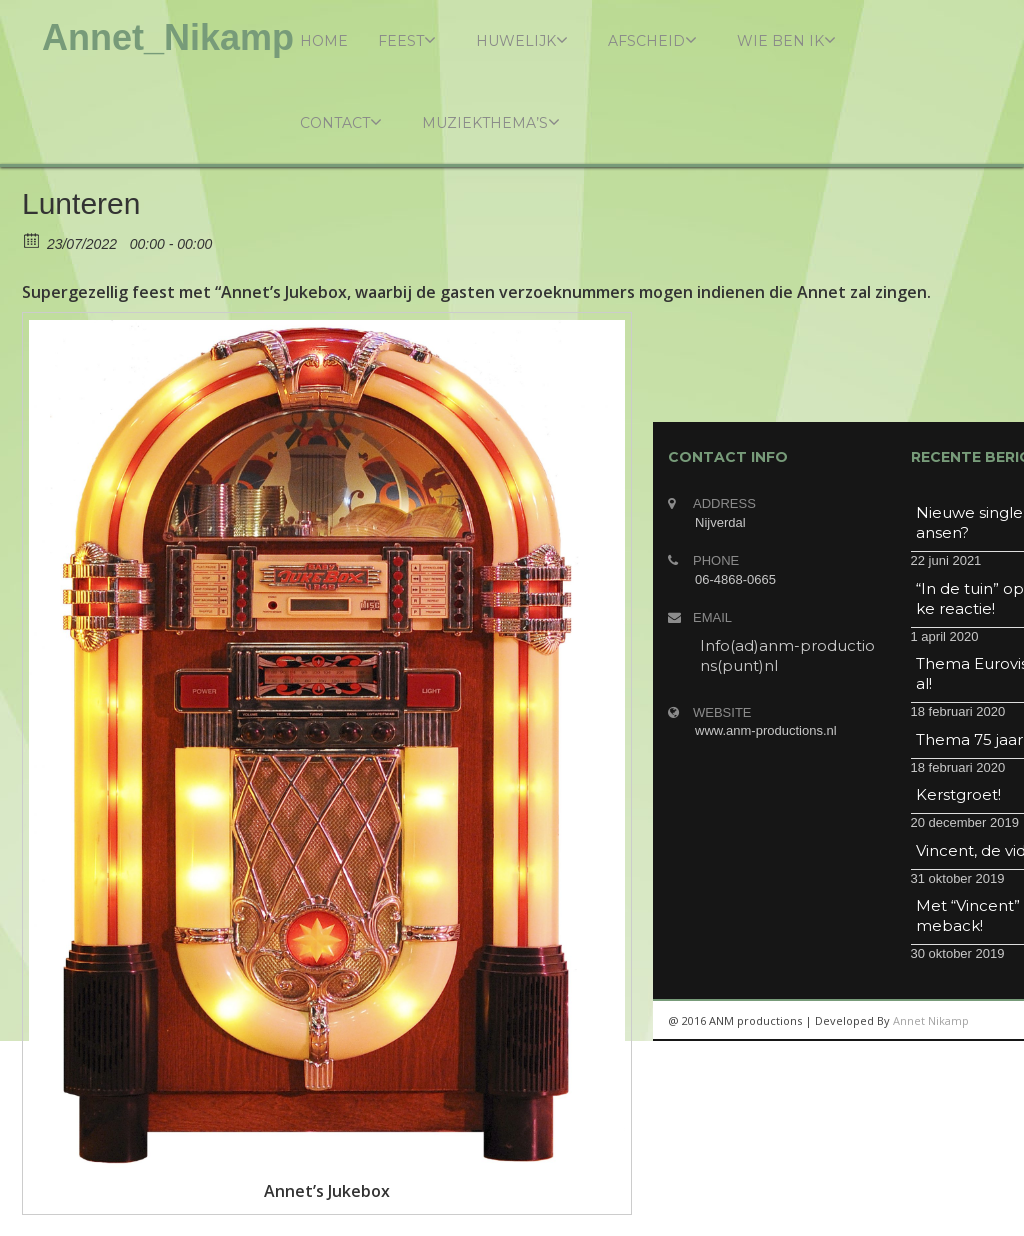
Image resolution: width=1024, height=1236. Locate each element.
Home (324, 41)
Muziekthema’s (491, 122)
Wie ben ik (786, 40)
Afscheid (652, 40)
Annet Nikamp (931, 1020)
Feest (407, 40)
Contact (341, 122)
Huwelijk (522, 40)
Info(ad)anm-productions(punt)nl (787, 655)
